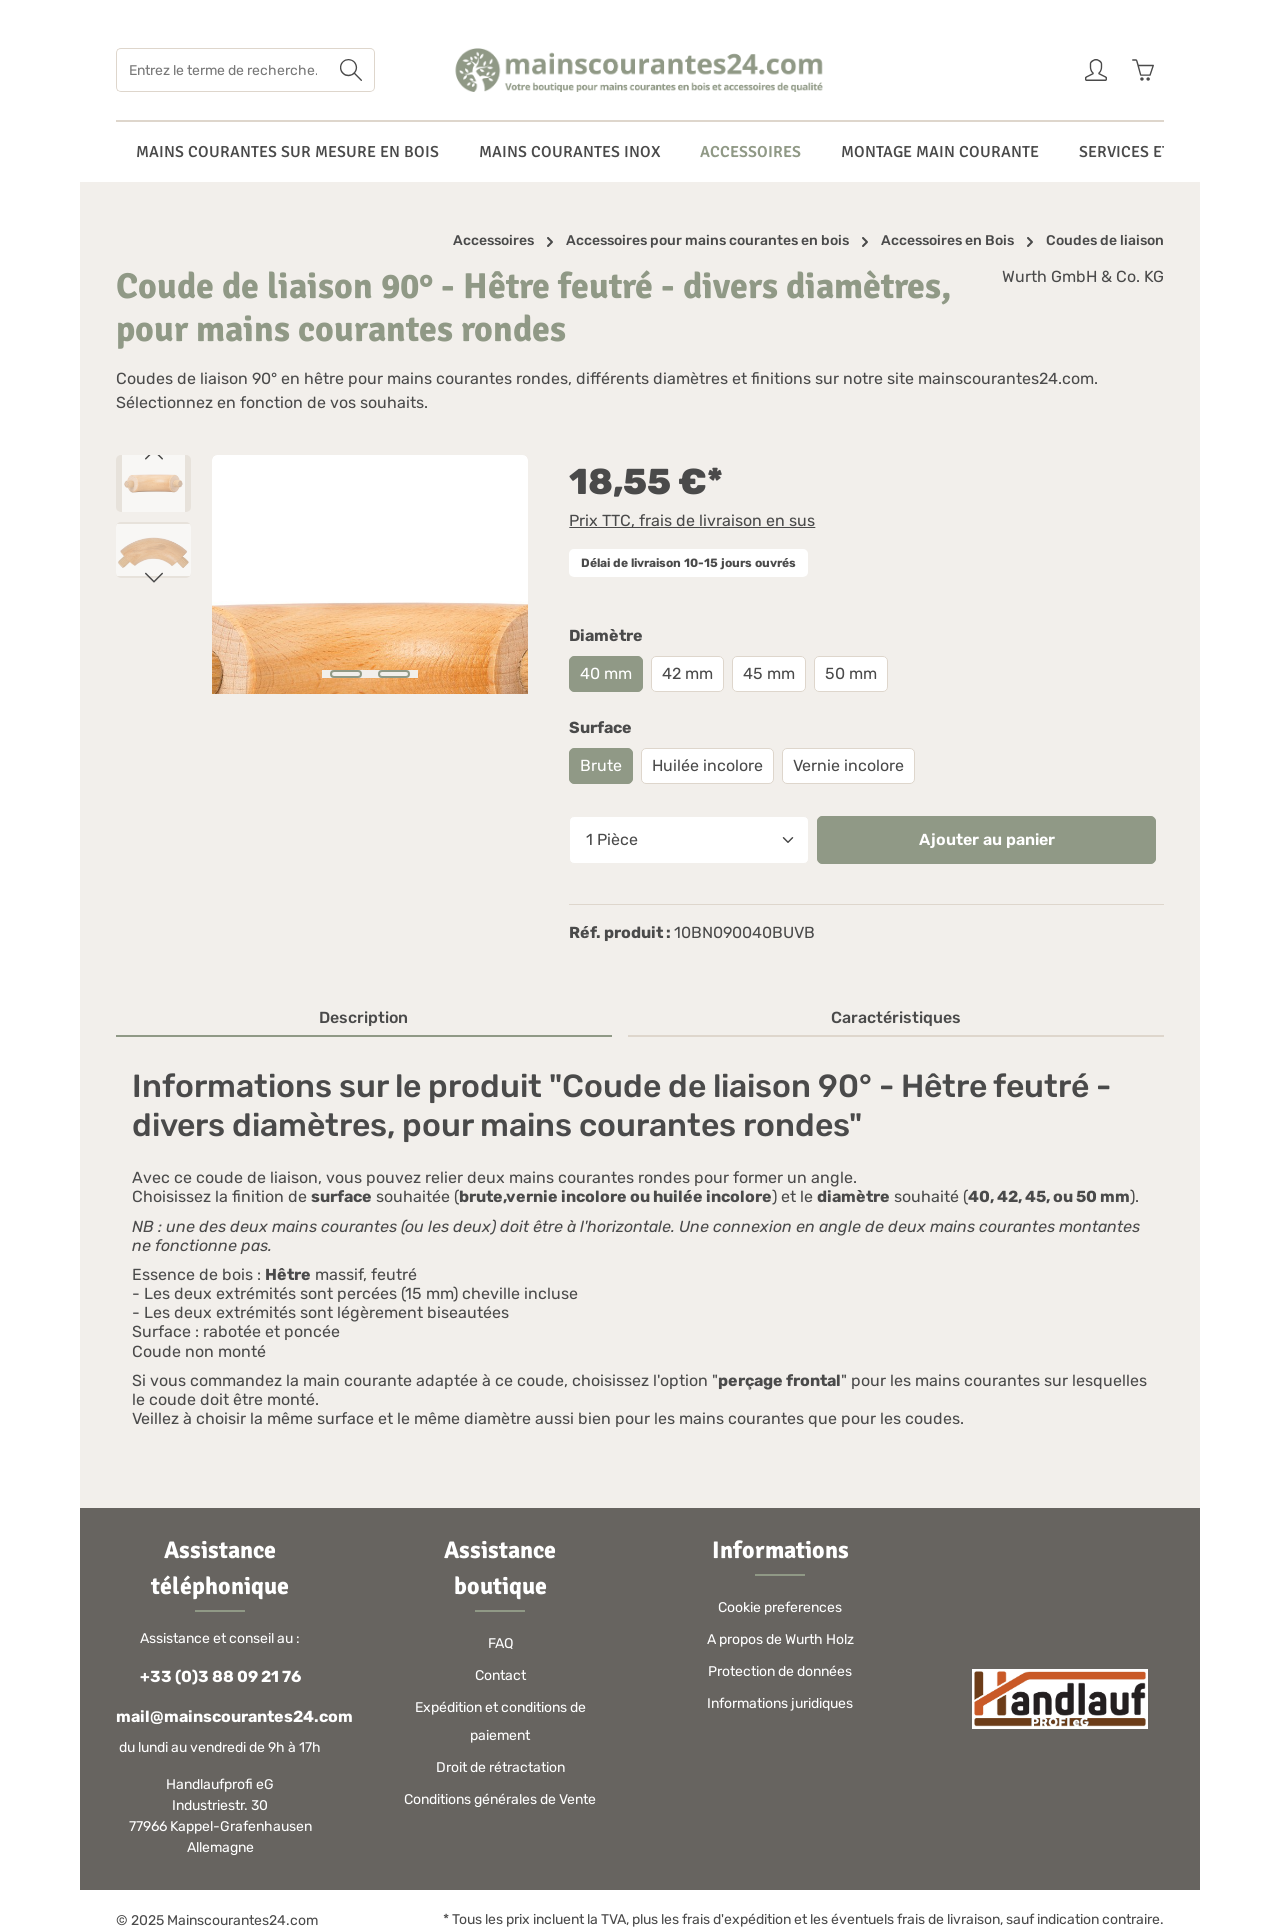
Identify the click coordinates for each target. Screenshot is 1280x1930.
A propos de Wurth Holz (780, 1639)
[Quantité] (689, 840)
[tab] (364, 1019)
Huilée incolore (707, 765)
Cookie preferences (780, 1607)
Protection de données (780, 1671)
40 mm (606, 673)
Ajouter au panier (987, 839)
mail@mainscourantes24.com (220, 1716)
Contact (500, 1675)
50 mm (851, 673)
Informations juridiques (780, 1703)
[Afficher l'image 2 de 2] (394, 674)
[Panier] (1142, 70)
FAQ (500, 1643)
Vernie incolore (848, 765)
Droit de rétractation (500, 1767)
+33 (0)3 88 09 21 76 (220, 1676)
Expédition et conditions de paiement (500, 1721)
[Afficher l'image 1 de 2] (346, 674)
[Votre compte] (1095, 70)
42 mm (687, 673)
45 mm (769, 673)
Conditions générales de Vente (500, 1799)
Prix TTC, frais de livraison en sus (692, 520)
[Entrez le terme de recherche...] (222, 70)
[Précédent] (154, 455)
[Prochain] (154, 578)
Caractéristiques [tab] (896, 1017)
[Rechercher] (351, 70)
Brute (601, 765)
